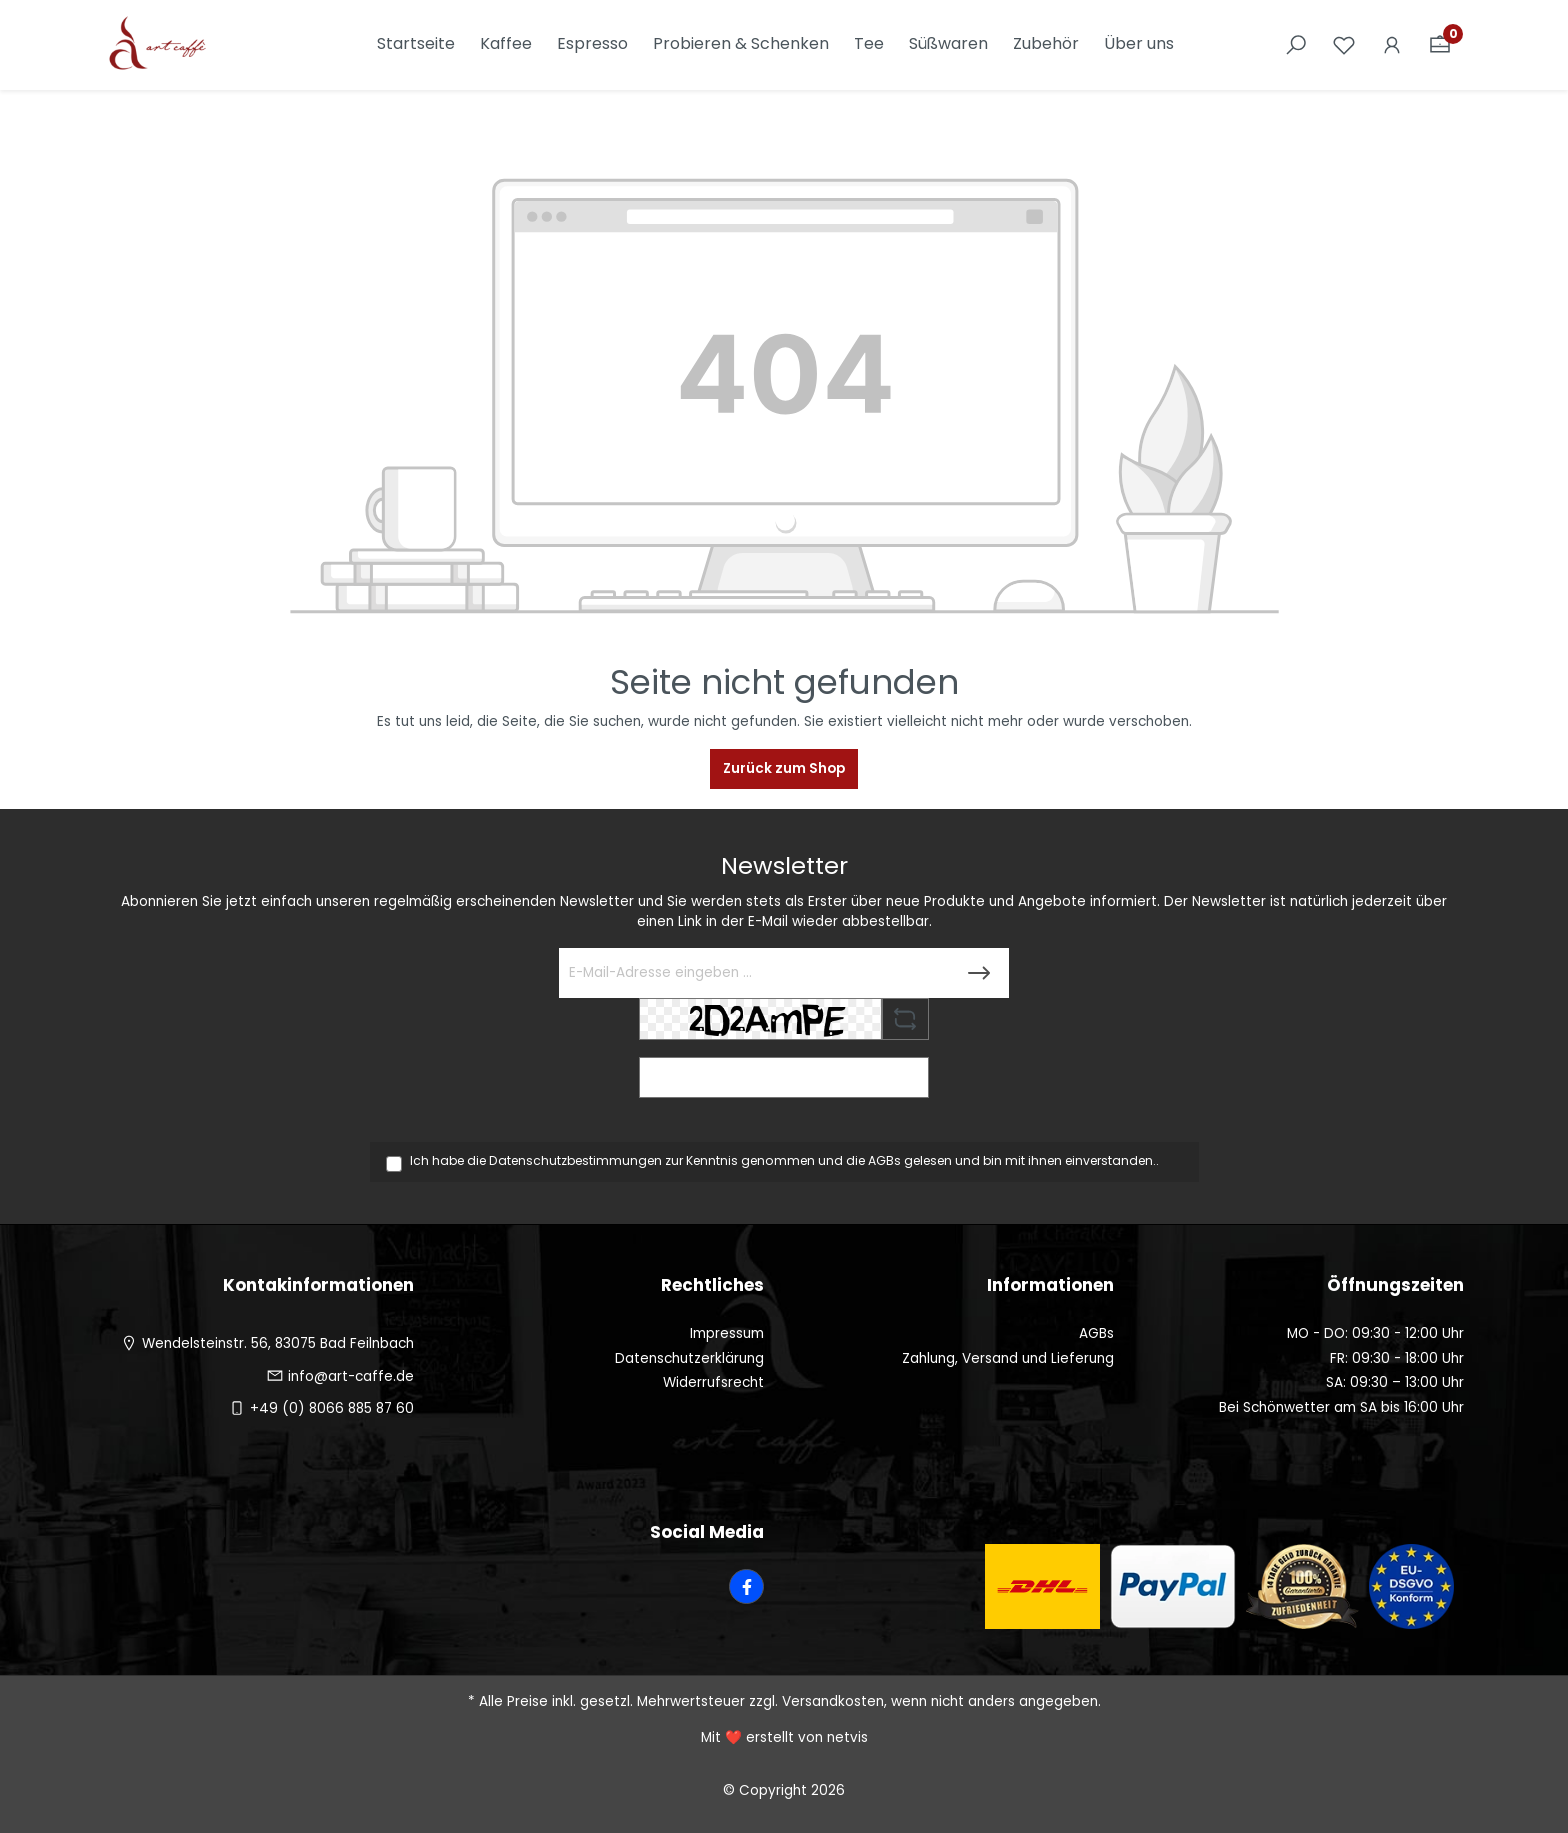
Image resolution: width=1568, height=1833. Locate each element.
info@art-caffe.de (351, 1376)
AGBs (884, 1160)
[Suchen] (1296, 45)
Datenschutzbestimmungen (575, 1160)
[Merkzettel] (1344, 45)
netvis (847, 1737)
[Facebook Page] (746, 1586)
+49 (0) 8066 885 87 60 (332, 1408)
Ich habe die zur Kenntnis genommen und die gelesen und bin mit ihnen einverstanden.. (784, 1160)
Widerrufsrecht (713, 1382)
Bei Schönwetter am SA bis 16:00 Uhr (1341, 1407)
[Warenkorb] (1440, 45)
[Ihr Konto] (1392, 45)
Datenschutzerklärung (689, 1358)
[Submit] (979, 973)
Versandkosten (833, 1701)
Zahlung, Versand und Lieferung (1008, 1358)
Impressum (727, 1333)
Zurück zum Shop (784, 768)
